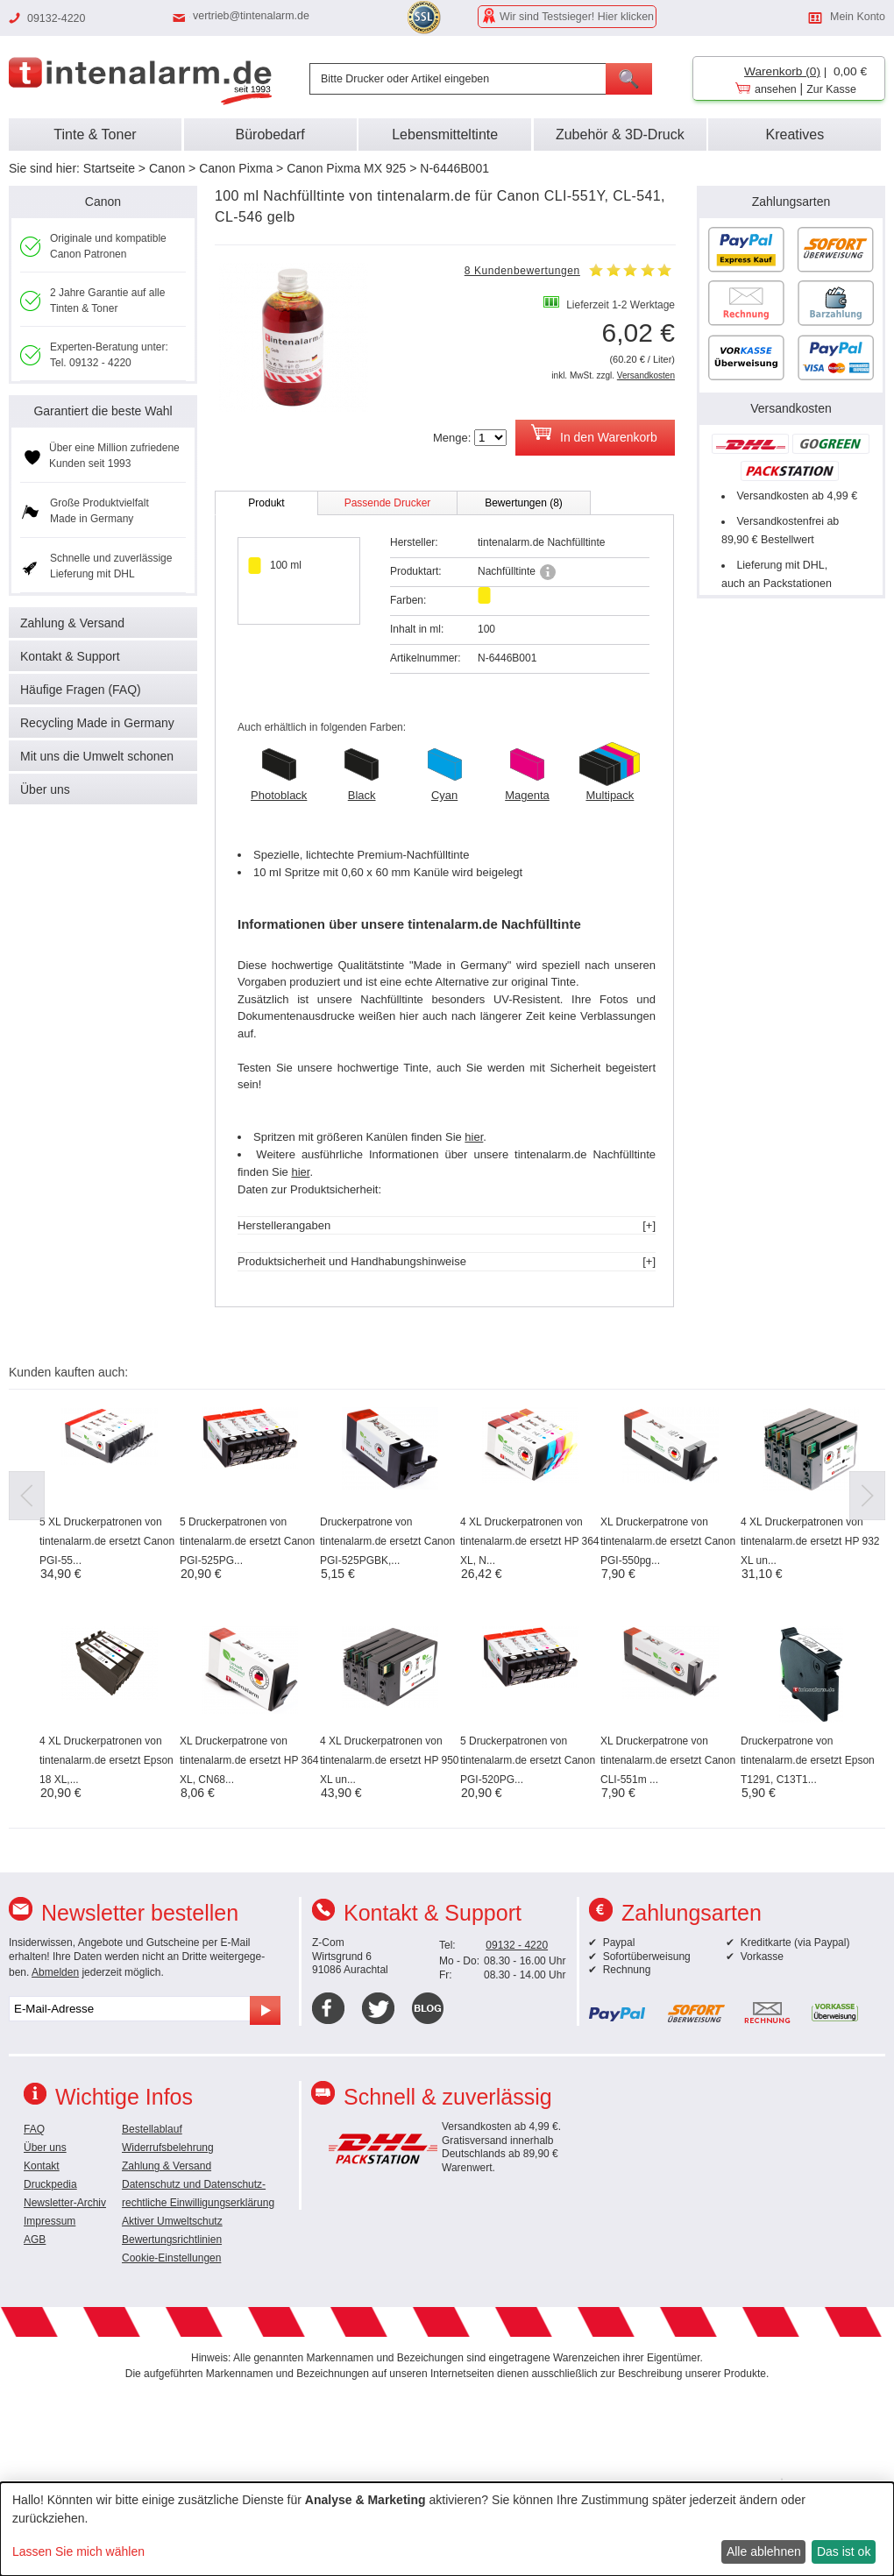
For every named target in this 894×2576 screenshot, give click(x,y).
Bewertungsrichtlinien (172, 2239)
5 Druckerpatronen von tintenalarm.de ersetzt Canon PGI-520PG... (527, 1760)
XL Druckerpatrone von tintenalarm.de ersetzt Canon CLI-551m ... (667, 1760)
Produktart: (416, 571)
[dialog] (447, 2529)
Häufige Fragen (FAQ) (80, 690)
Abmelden (55, 1972)
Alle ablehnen (764, 2551)
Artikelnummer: (425, 658)
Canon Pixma (236, 168)
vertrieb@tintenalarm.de (251, 16)
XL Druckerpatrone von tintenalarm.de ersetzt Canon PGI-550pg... (667, 1541)
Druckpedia (50, 2184)
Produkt (266, 503)
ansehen (776, 89)
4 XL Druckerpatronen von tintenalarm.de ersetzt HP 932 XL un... (810, 1541)
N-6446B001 (454, 168)
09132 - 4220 (517, 1945)
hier (474, 1136)
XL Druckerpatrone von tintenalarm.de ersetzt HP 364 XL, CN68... (249, 1760)
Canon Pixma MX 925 (346, 168)
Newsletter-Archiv (65, 2203)
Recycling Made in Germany (97, 723)
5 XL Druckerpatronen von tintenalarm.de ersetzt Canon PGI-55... (106, 1541)
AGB (35, 2239)
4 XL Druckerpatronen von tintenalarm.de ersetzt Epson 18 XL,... (106, 1760)
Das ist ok (843, 2551)
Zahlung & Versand (72, 623)
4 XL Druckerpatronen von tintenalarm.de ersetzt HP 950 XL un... (389, 1760)
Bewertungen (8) (524, 503)
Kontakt (42, 2166)
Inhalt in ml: (416, 629)
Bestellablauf (152, 2129)
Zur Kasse (831, 89)
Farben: (408, 600)
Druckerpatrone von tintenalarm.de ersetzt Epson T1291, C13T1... (808, 1760)
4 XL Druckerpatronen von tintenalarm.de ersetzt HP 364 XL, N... (530, 1541)
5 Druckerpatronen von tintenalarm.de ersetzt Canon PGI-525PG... (247, 1541)
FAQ (34, 2129)
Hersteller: (414, 542)
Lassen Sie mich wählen (78, 2551)
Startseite (109, 168)
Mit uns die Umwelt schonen (97, 756)
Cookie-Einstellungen (171, 2258)
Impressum (49, 2221)
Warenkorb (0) (782, 71)
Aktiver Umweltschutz (172, 2221)
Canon (167, 168)
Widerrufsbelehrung (168, 2147)
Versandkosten (646, 375)
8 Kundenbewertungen (522, 271)
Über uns (45, 789)
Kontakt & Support (70, 656)
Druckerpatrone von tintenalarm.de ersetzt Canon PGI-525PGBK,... (387, 1541)
